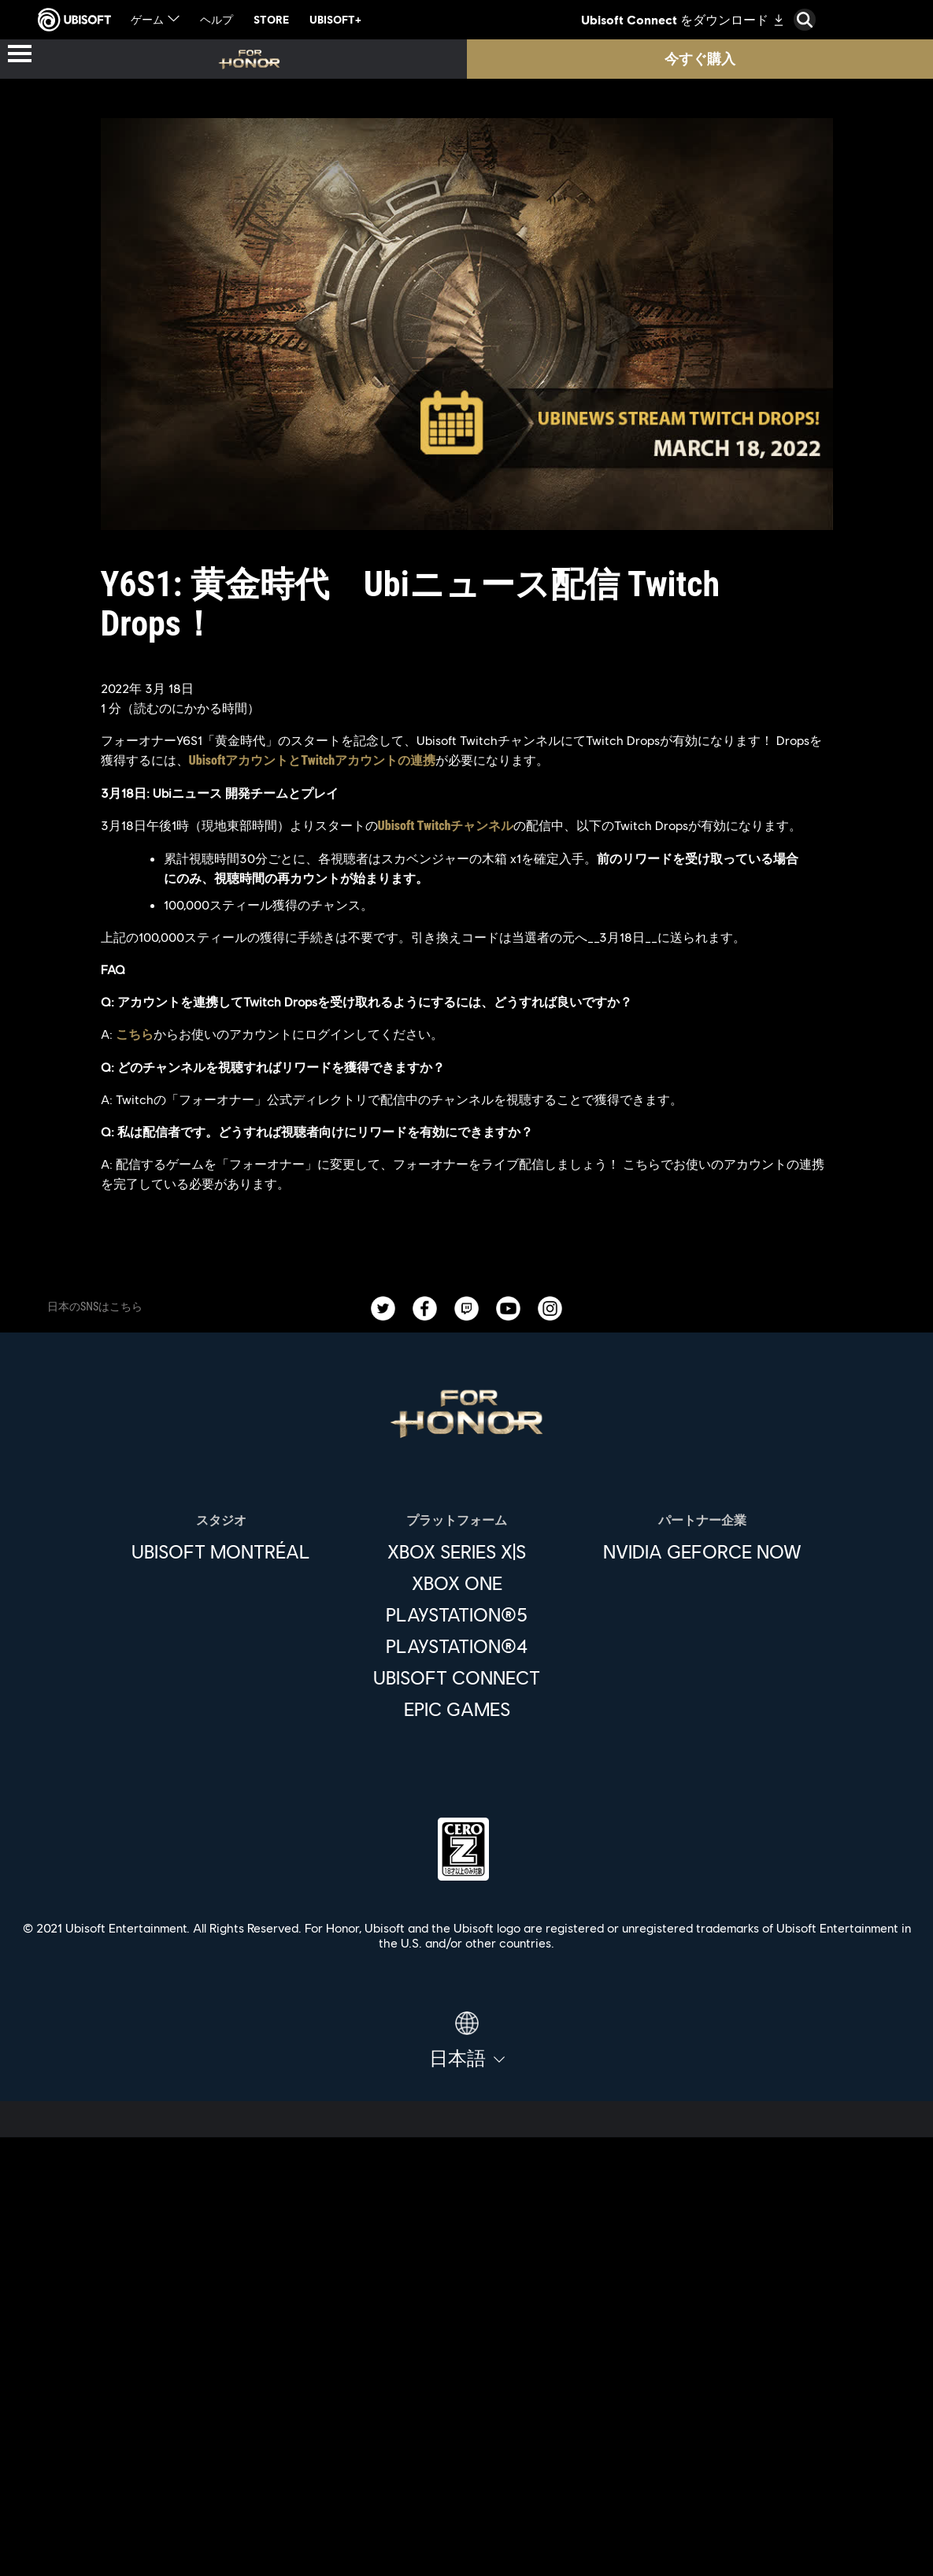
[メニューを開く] (19, 55)
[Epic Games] (456, 1709)
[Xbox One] (456, 1583)
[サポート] (466, 2384)
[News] (466, 2348)
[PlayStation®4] (456, 1646)
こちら (135, 1034)
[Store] (466, 2239)
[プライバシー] (466, 2470)
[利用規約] (466, 2496)
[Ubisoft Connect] (466, 2276)
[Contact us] (466, 2444)
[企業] (466, 2312)
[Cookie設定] (466, 2548)
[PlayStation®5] (456, 1614)
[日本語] (467, 2040)
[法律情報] (466, 2522)
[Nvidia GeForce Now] (702, 1551)
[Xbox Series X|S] (456, 1551)
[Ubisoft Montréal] (220, 1551)
